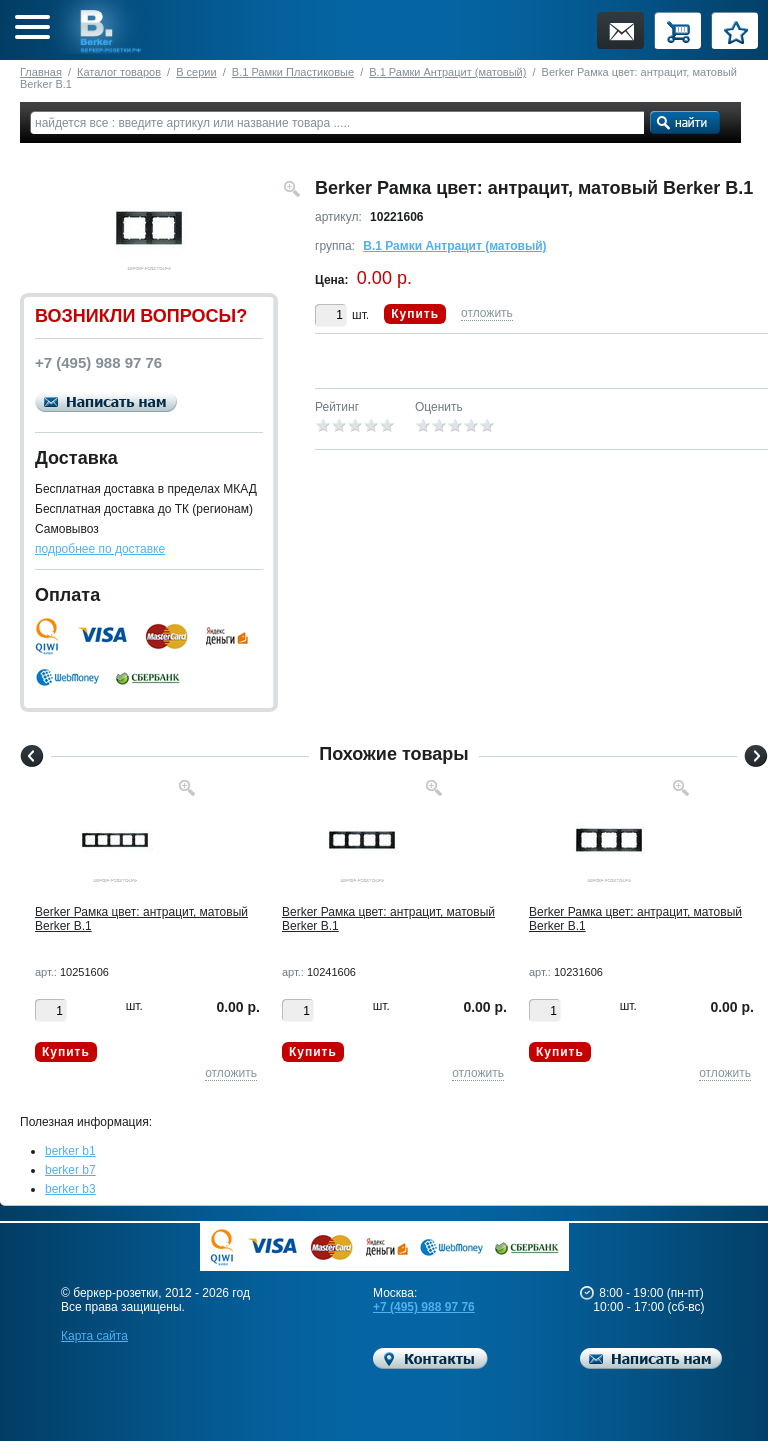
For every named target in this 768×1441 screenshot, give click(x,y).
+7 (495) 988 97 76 (424, 1307)
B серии (196, 72)
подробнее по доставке (100, 549)
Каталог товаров (119, 72)
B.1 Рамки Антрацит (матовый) (447, 72)
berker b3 (70, 1189)
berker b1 (70, 1151)
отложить (487, 313)
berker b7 (70, 1170)
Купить (415, 314)
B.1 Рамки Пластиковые (293, 72)
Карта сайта (94, 1336)
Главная (41, 72)
